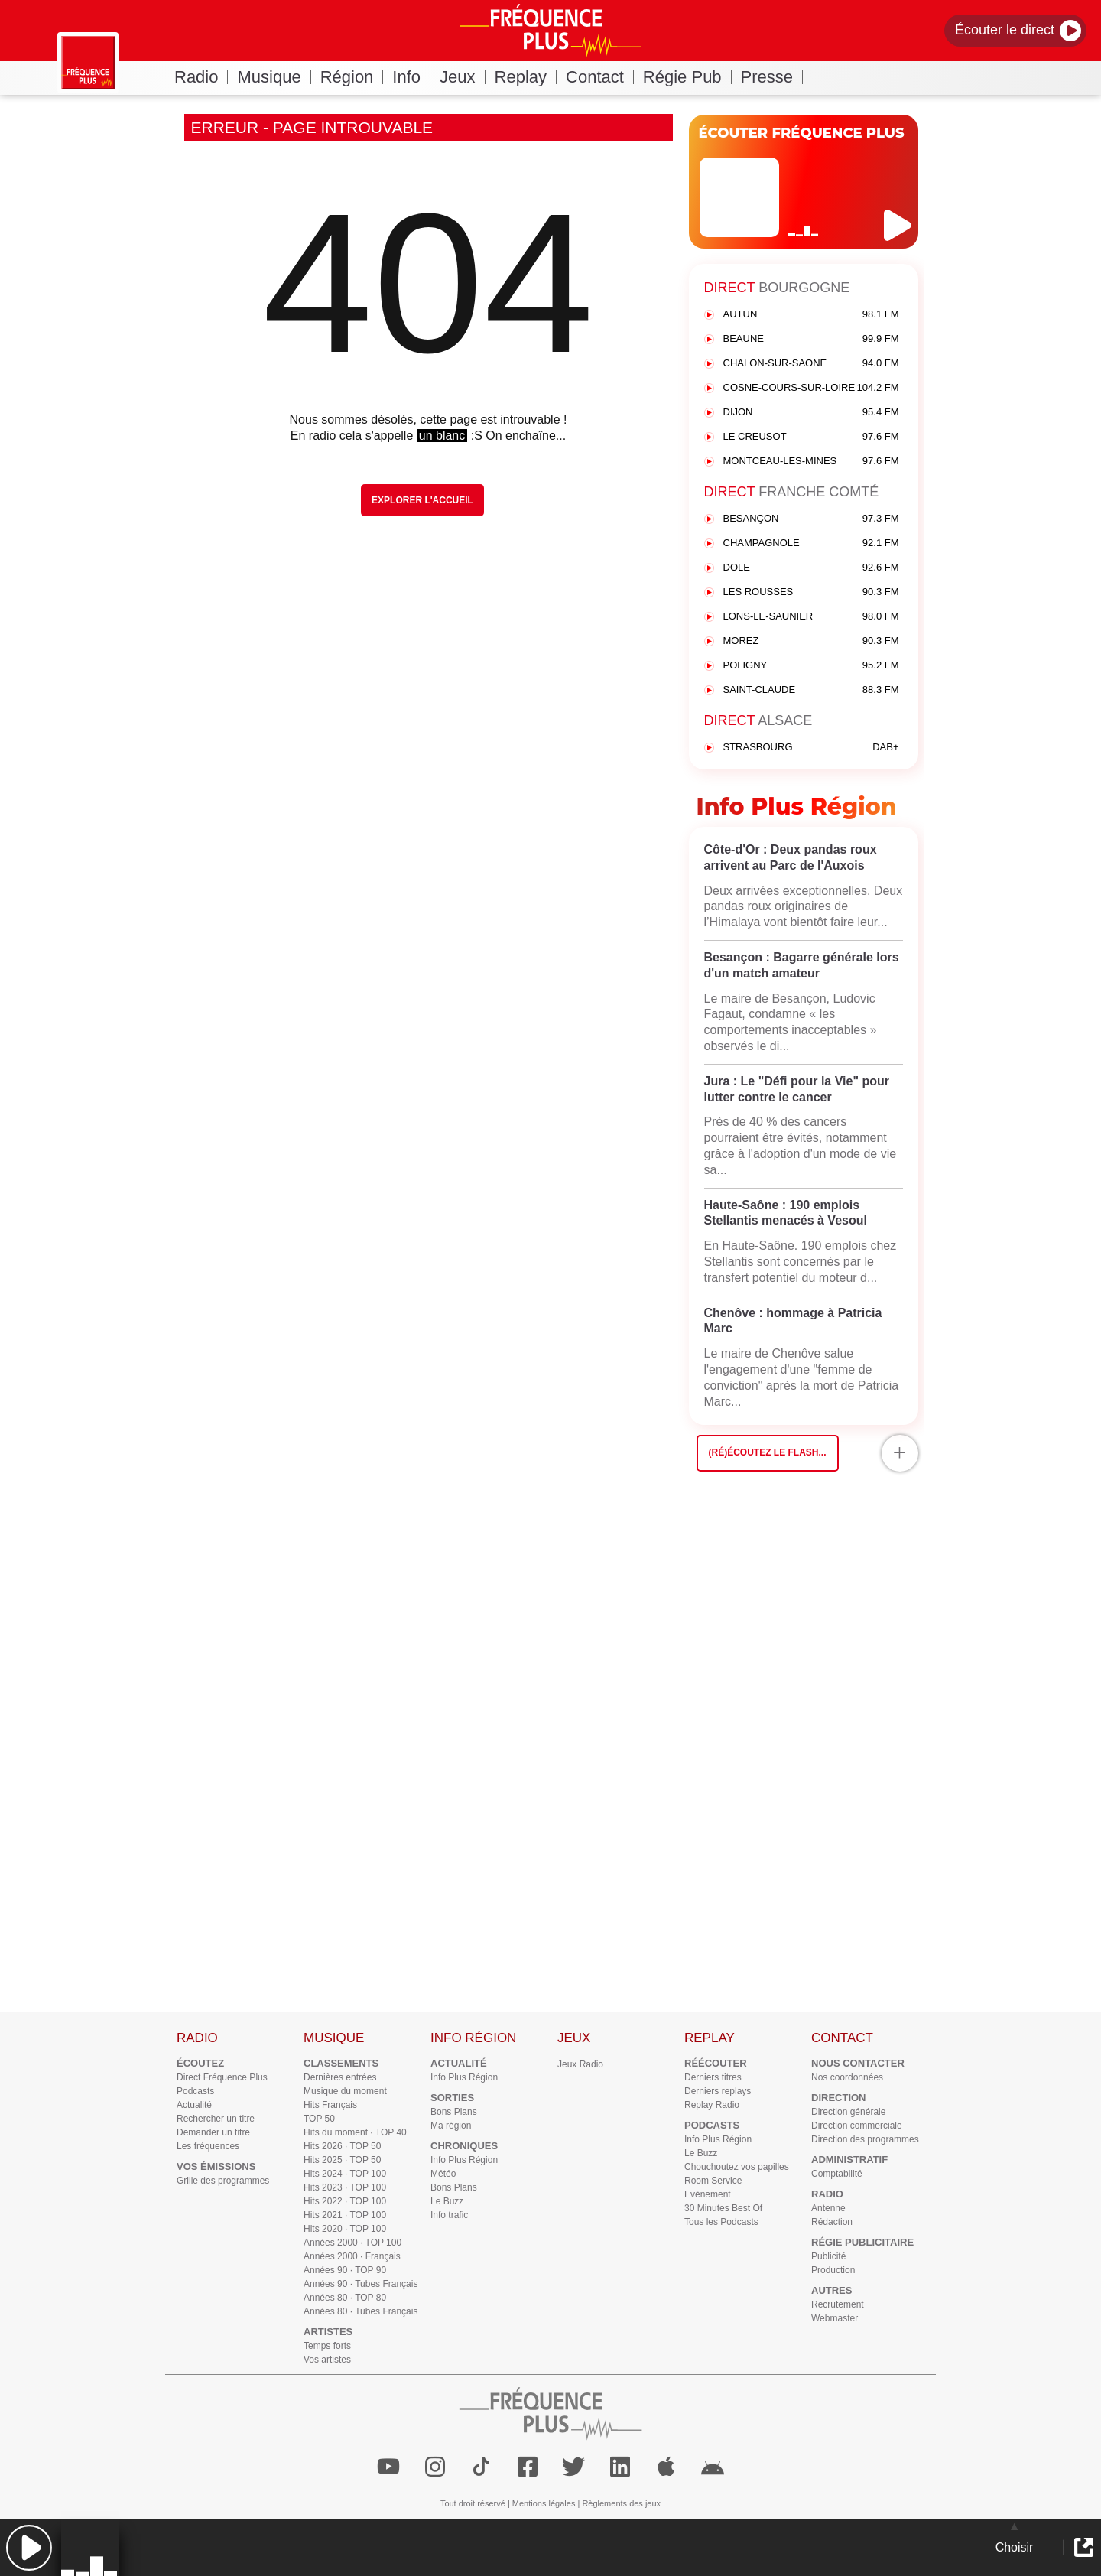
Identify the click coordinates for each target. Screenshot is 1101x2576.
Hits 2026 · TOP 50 (342, 2146)
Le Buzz (446, 2201)
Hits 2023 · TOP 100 (345, 2187)
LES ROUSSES (811, 592)
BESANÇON (811, 518)
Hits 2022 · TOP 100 (345, 2201)
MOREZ (811, 641)
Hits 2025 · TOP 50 (342, 2160)
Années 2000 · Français (352, 2256)
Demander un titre (213, 2132)
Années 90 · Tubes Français (360, 2283)
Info (411, 76)
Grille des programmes (223, 2180)
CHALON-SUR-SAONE (811, 363)
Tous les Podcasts (721, 2222)
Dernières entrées (340, 2077)
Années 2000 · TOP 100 (352, 2242)
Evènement (707, 2194)
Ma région (450, 2125)
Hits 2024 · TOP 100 (345, 2173)
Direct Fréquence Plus (222, 2077)
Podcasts (195, 2091)
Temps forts (327, 2345)
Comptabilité (836, 2173)
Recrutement (837, 2304)
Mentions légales (544, 2503)
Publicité (828, 2256)
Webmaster (834, 2318)
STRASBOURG (811, 747)
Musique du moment (345, 2091)
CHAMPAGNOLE (811, 543)
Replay (526, 76)
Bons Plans (453, 2111)
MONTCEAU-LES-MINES (811, 461)
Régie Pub (687, 76)
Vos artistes (327, 2359)
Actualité (194, 2105)
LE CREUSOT (811, 437)
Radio (201, 76)
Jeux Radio (580, 2064)
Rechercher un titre (216, 2118)
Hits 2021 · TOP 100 (345, 2215)
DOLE (811, 567)
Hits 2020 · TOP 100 (345, 2228)
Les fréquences (208, 2146)
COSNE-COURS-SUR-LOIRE (811, 388)
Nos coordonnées (847, 2077)
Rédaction (832, 2222)
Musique (273, 76)
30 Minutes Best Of (723, 2208)
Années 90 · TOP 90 (345, 2270)
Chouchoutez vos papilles (736, 2166)
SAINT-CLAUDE (811, 690)
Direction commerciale (856, 2125)
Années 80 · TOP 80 (345, 2297)
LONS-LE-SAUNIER (811, 616)
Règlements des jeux (621, 2503)
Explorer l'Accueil (422, 500)
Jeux (462, 76)
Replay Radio (711, 2105)
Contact (600, 76)
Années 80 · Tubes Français (360, 2311)
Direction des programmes (865, 2139)
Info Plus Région (464, 2077)
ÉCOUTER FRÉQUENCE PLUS (802, 133)
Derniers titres (713, 2077)
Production (833, 2270)
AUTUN (811, 314)
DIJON (811, 412)
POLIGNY (811, 665)
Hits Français (330, 2105)
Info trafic (449, 2215)
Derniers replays (717, 2091)
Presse (772, 76)
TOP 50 (319, 2118)
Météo (443, 2173)
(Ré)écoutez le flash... (768, 1452)
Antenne (828, 2208)
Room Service (713, 2180)
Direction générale (848, 2111)
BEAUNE (811, 339)
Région (352, 76)
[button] (28, 2547)
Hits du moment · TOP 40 (355, 2132)
